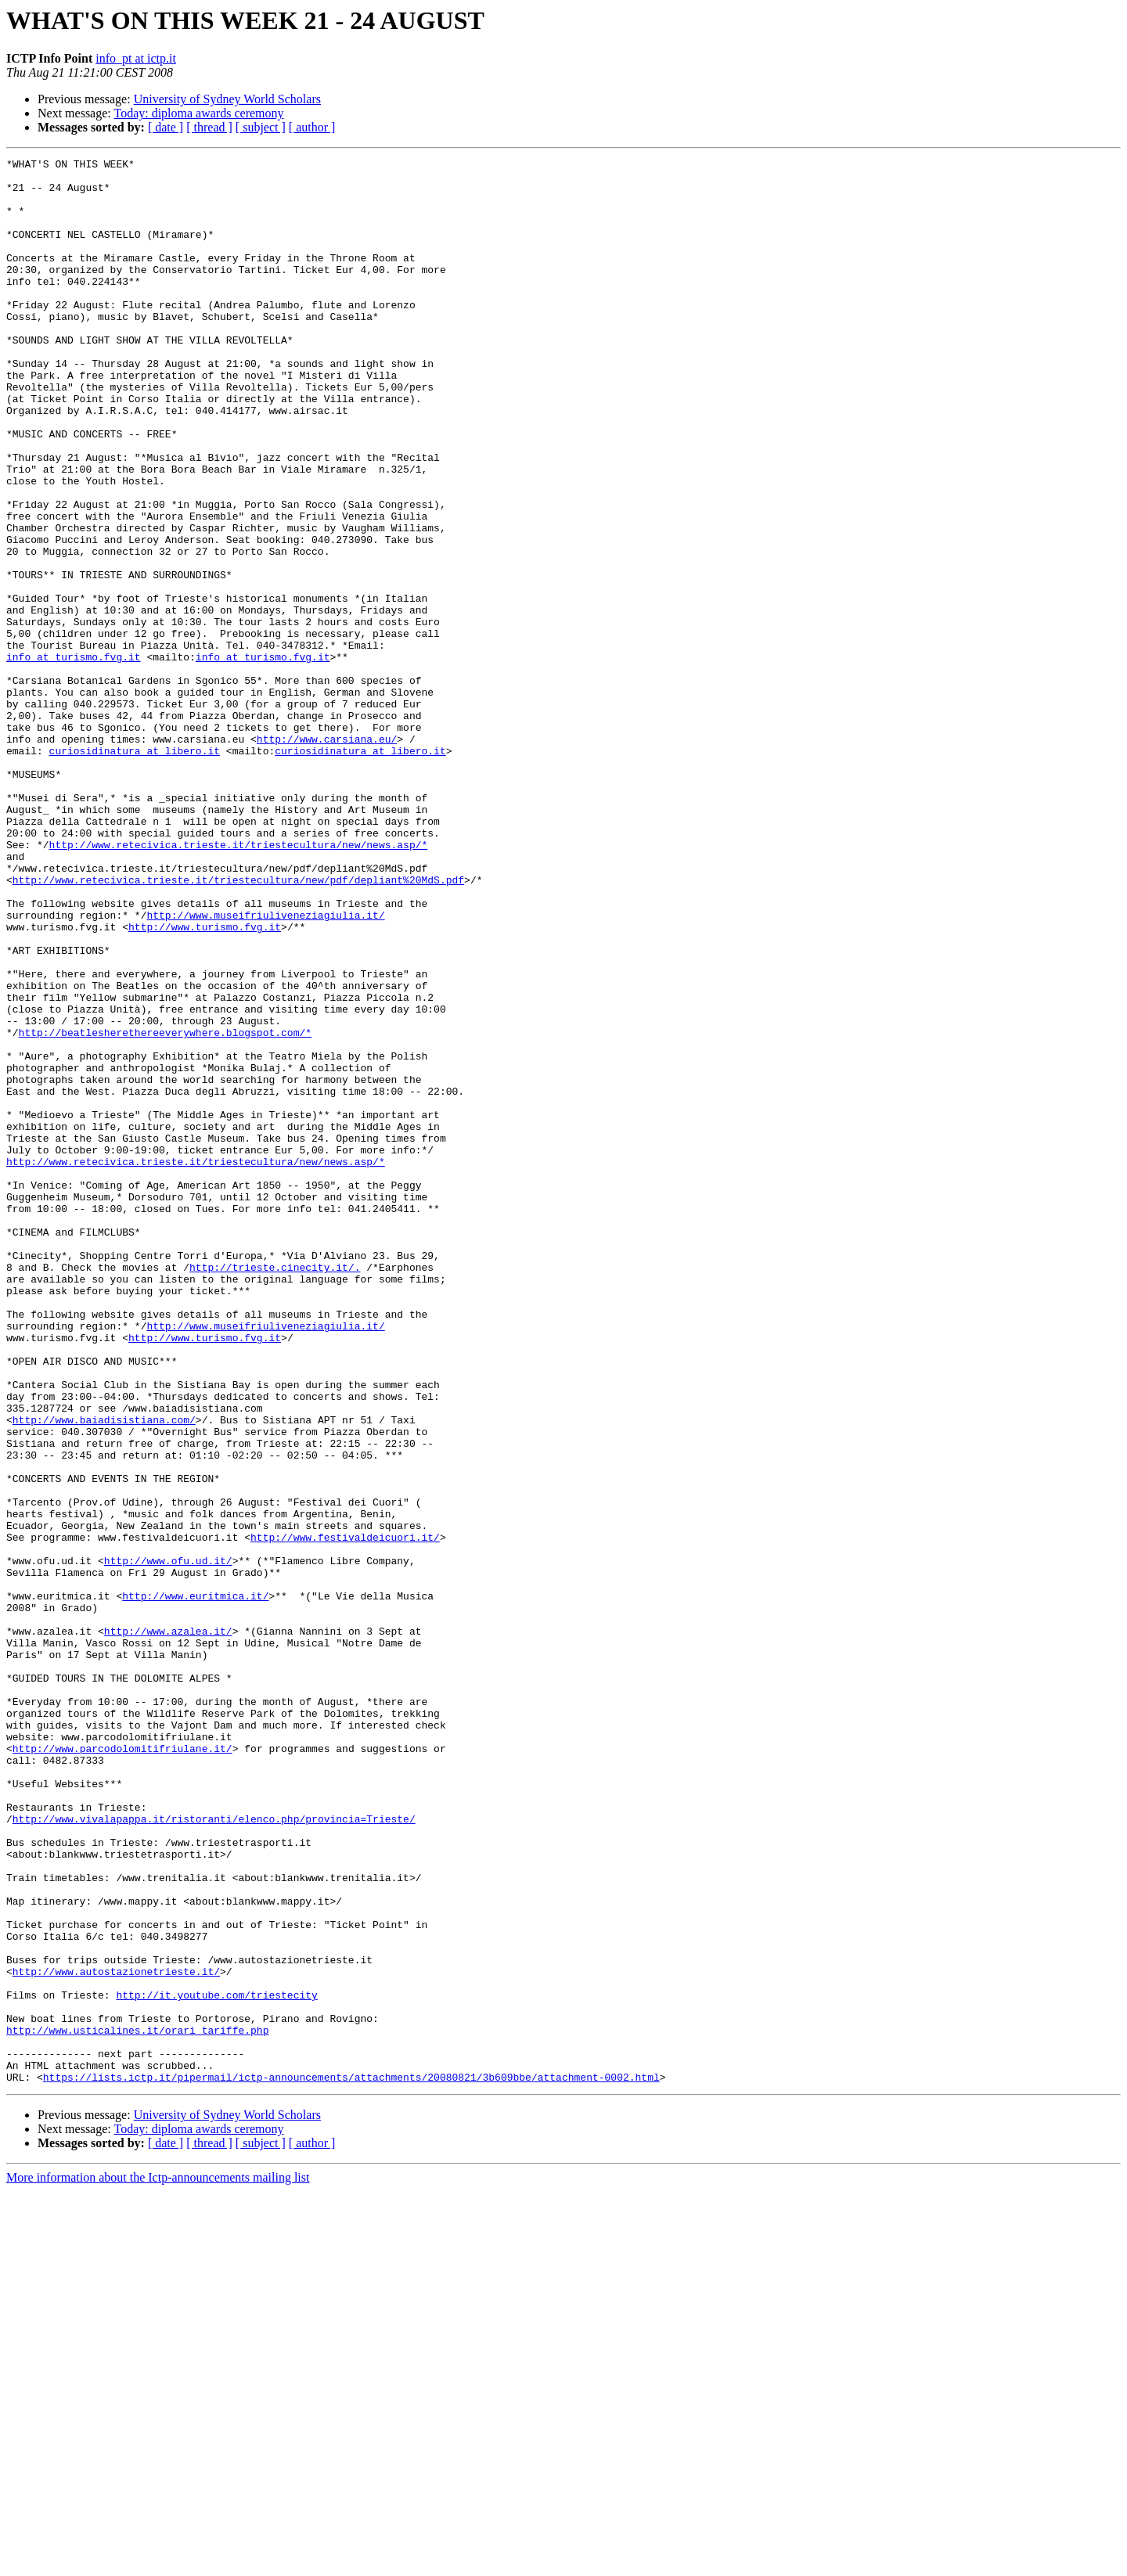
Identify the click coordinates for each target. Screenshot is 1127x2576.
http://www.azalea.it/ (168, 1926)
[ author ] (312, 127)
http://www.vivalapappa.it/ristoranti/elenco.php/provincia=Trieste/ (214, 2152)
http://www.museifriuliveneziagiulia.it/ (265, 1067)
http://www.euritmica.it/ (195, 1884)
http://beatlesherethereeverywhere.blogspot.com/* (165, 1208)
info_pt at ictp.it (135, 58)
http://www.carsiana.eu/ (327, 856)
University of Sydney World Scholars (227, 99)
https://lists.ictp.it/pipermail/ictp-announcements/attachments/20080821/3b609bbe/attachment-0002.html (351, 2462)
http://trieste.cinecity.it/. (274, 1490)
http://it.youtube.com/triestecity (216, 2363)
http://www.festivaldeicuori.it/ (345, 1814)
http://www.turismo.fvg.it (204, 1081)
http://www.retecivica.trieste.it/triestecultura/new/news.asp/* (238, 983)
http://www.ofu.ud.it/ (168, 1842)
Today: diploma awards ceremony (198, 113)
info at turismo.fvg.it (73, 757)
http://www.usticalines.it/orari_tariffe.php (137, 2405)
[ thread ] (209, 127)
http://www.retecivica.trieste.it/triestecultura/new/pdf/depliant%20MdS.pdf (238, 1025)
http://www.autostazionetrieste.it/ (116, 2335)
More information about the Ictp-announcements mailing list (157, 2562)
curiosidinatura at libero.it (134, 870)
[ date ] (165, 127)
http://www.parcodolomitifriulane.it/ (122, 2067)
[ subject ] (261, 127)
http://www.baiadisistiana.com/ (104, 1673)
